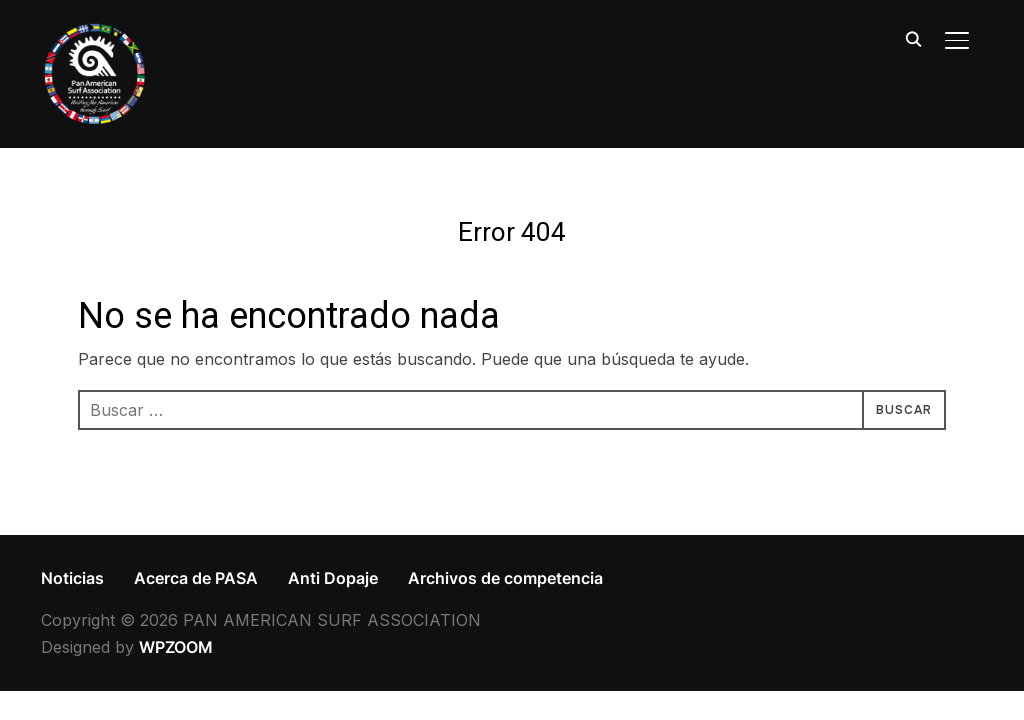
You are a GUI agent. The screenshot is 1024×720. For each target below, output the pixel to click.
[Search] (913, 38)
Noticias (72, 578)
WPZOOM (176, 647)
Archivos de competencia (505, 578)
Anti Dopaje (333, 578)
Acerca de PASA (196, 578)
